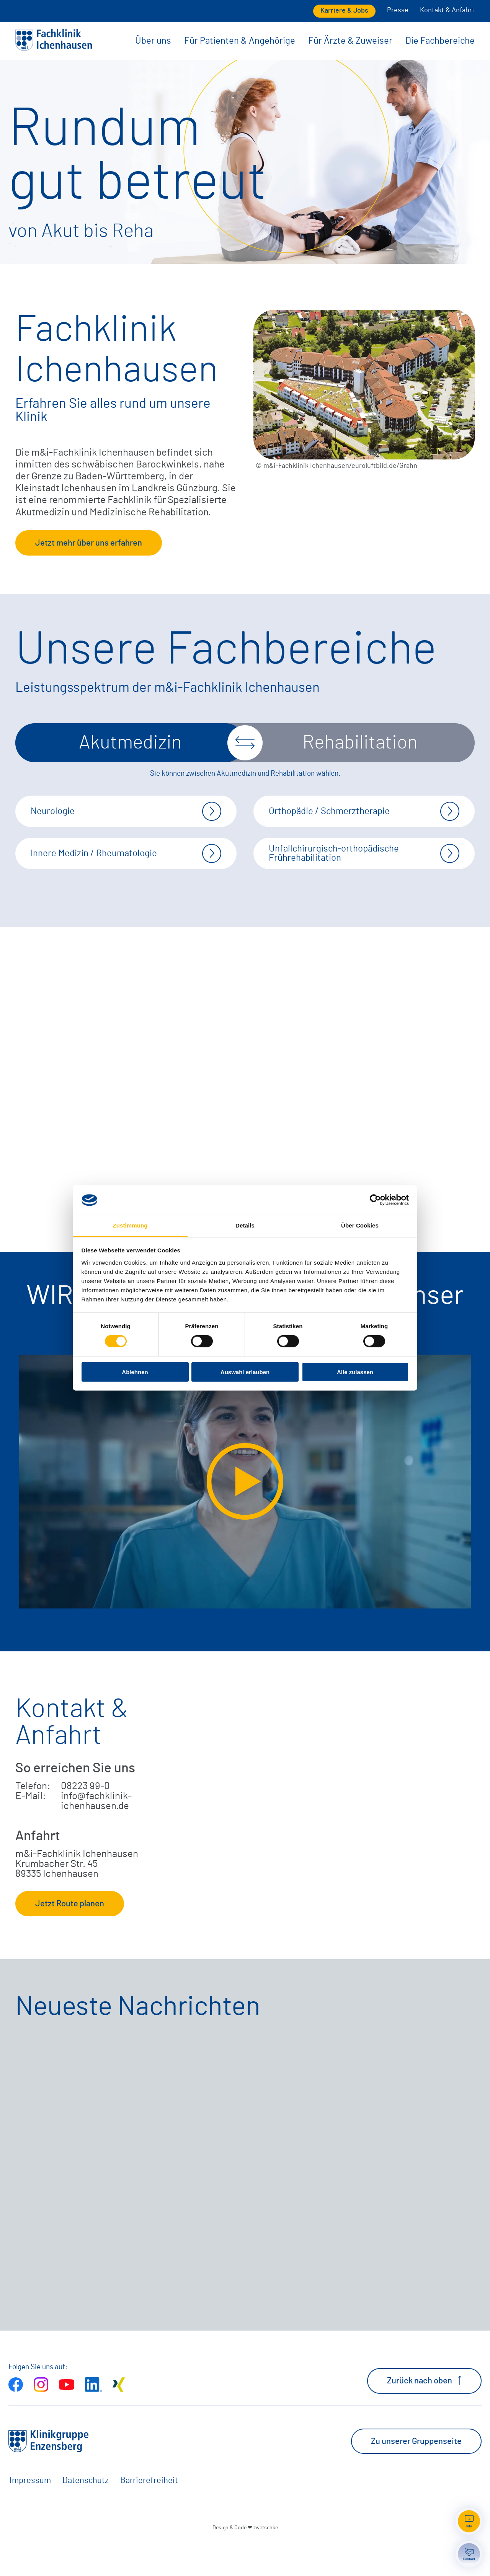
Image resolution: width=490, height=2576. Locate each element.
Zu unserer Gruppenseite (416, 2473)
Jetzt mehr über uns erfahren (88, 543)
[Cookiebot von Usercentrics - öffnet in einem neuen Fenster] (375, 1200)
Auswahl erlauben (245, 1371)
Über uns (153, 41)
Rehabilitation (360, 742)
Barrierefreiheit (149, 2513)
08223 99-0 (85, 1819)
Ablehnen (135, 1371)
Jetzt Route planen (69, 1936)
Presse (397, 10)
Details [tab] (245, 1225)
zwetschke (265, 2560)
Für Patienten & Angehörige (239, 41)
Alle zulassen (355, 1371)
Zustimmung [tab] (130, 1225)
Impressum (30, 2513)
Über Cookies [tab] (360, 1225)
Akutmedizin (130, 742)
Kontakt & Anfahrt (447, 10)
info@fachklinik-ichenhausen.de (96, 1834)
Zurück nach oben (424, 2412)
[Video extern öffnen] (245, 1514)
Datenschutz (85, 2513)
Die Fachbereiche (440, 41)
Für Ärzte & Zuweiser (350, 41)
